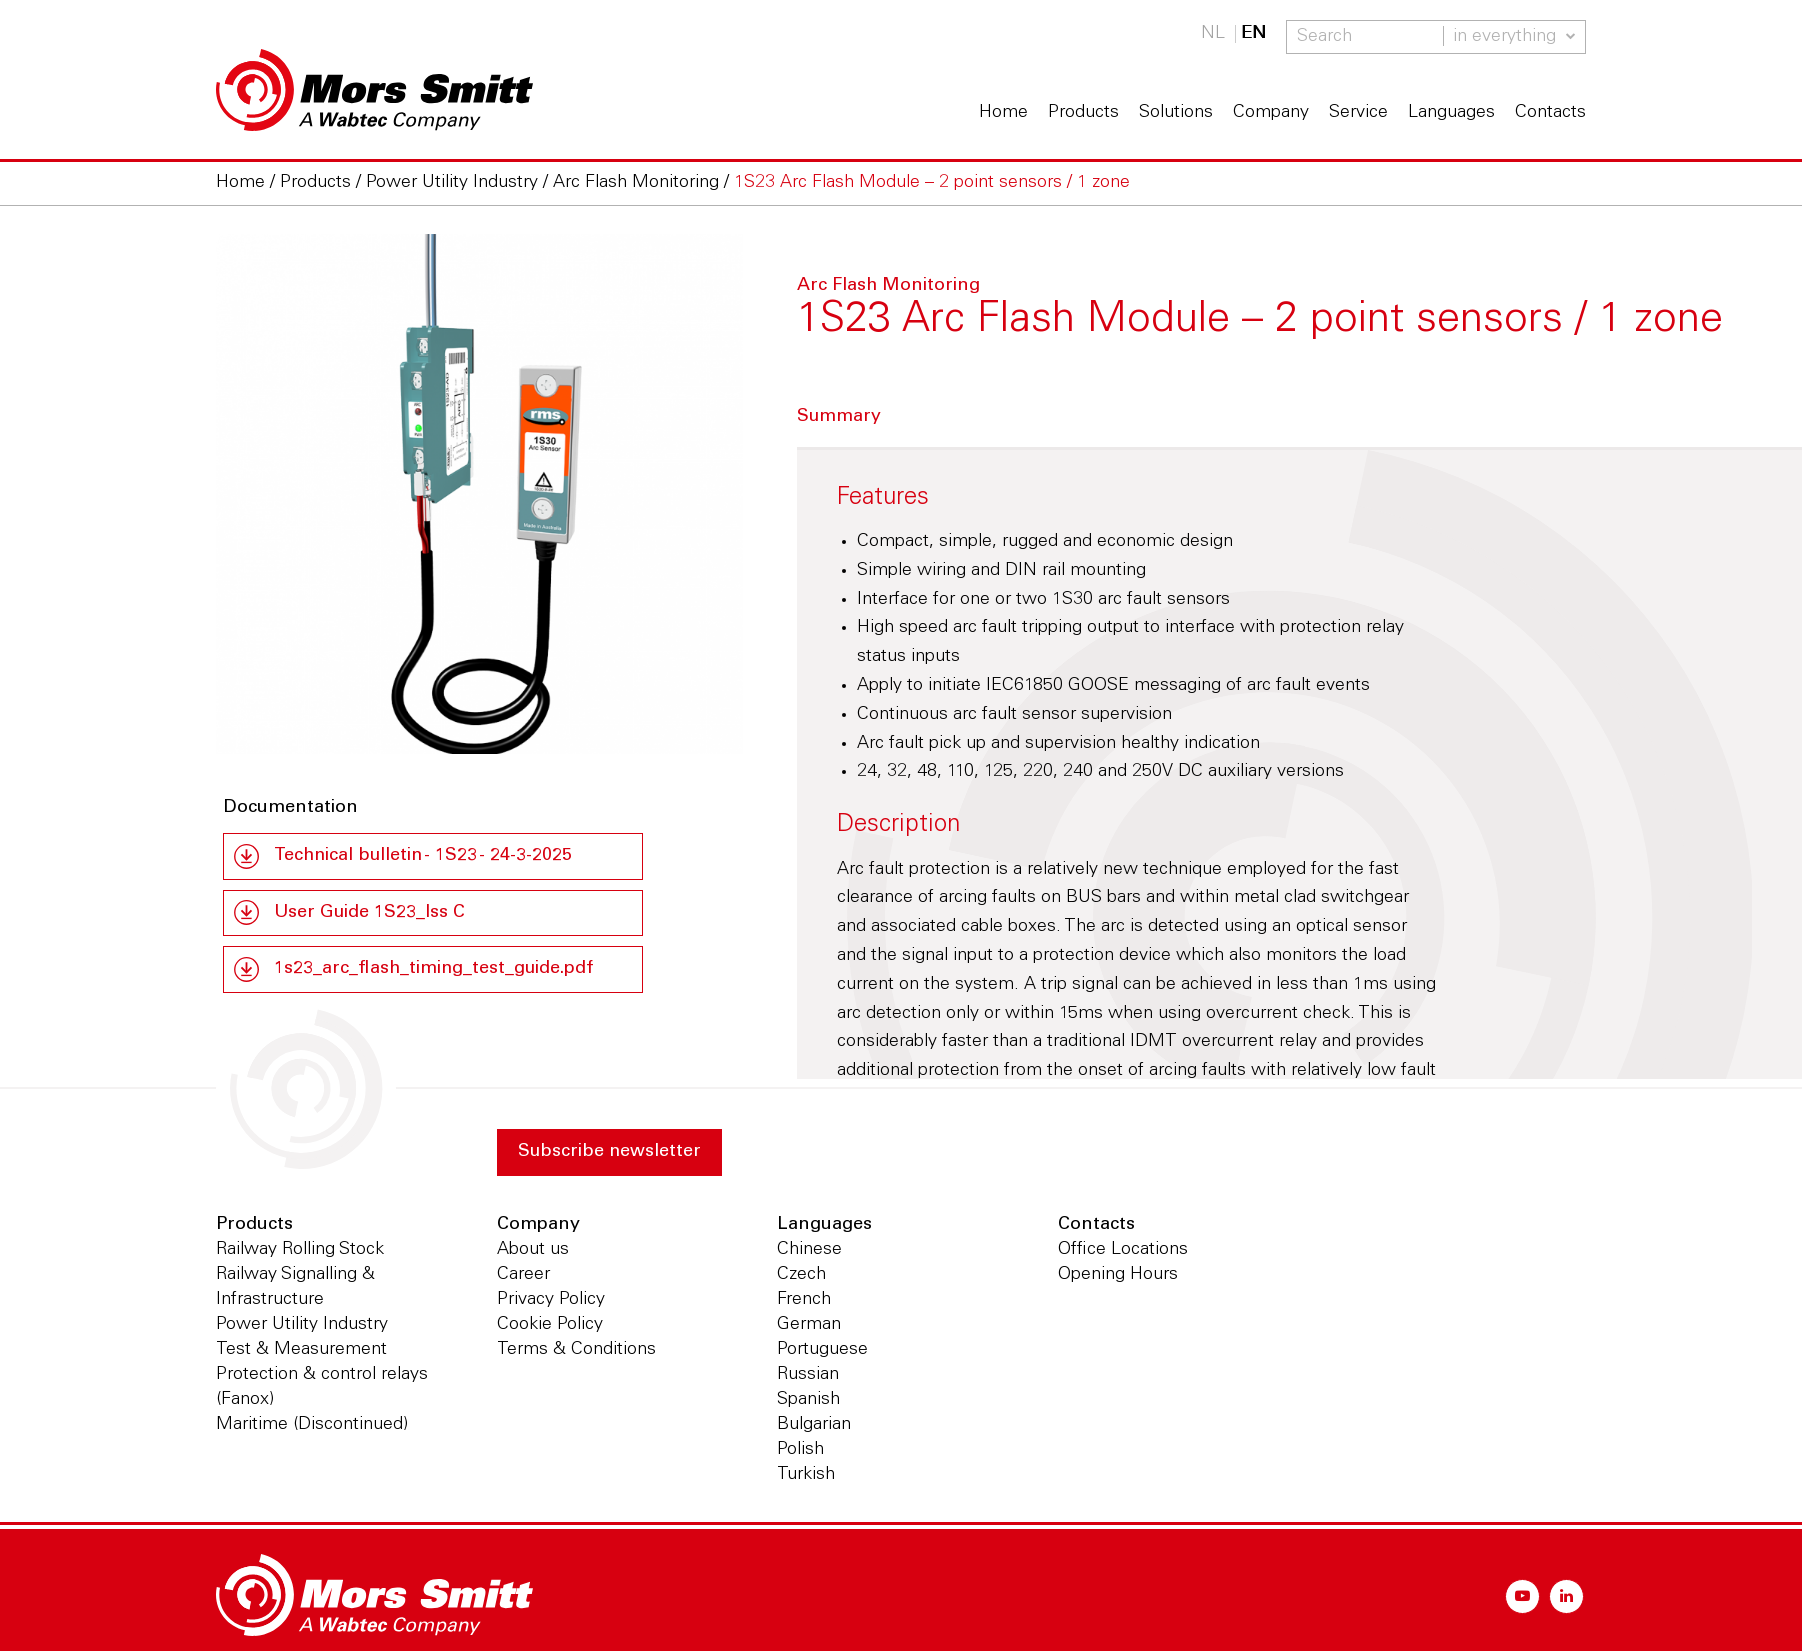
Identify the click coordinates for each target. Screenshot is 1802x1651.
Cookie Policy (550, 1326)
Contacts (1550, 113)
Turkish (806, 1476)
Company (1271, 113)
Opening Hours (1118, 1276)
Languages (1451, 113)
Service (1358, 113)
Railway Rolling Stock (300, 1251)
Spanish (808, 1401)
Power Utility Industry (302, 1326)
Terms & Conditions (576, 1351)
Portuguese (822, 1351)
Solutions (1176, 113)
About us (533, 1251)
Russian (808, 1376)
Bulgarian (814, 1426)
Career (523, 1276)
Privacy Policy (551, 1301)
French (804, 1301)
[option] (479, 497)
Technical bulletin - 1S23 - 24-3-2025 (427, 856)
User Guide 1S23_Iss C (370, 913)
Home (1003, 113)
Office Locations (1123, 1251)
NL (1213, 34)
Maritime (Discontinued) (312, 1426)
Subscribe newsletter (610, 1153)
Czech (801, 1276)
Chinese (809, 1251)
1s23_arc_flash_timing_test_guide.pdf (434, 970)
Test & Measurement (301, 1351)
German (809, 1326)
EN (1253, 34)
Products (1083, 113)
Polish (800, 1451)
